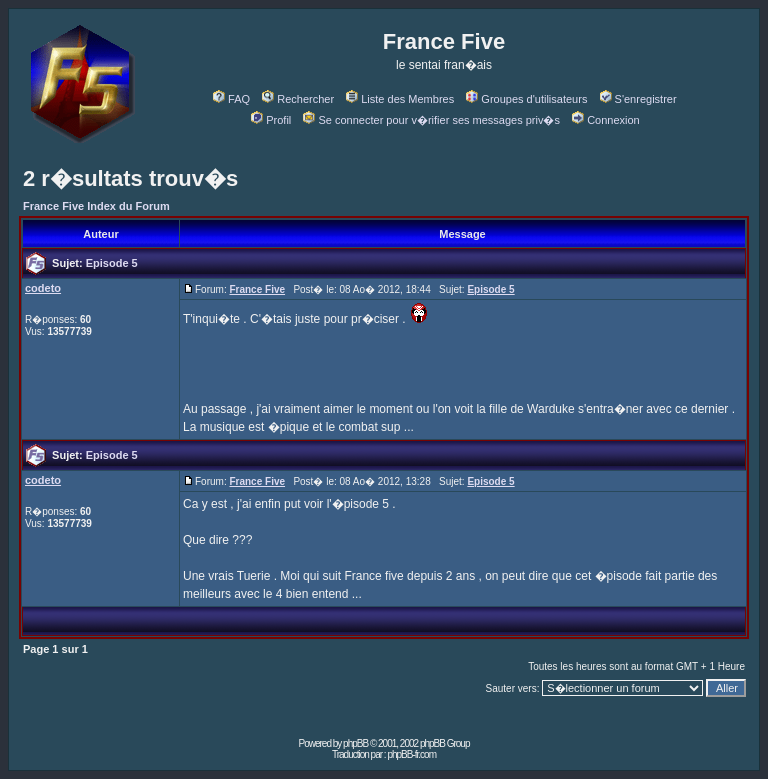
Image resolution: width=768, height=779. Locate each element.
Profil (271, 120)
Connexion (606, 120)
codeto (43, 288)
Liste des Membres (400, 99)
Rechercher (298, 99)
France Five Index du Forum (96, 206)
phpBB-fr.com (411, 754)
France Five (257, 289)
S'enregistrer (638, 99)
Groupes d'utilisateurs (526, 99)
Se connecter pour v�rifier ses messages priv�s (431, 120)
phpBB (355, 743)
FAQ (231, 99)
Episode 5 (112, 263)
